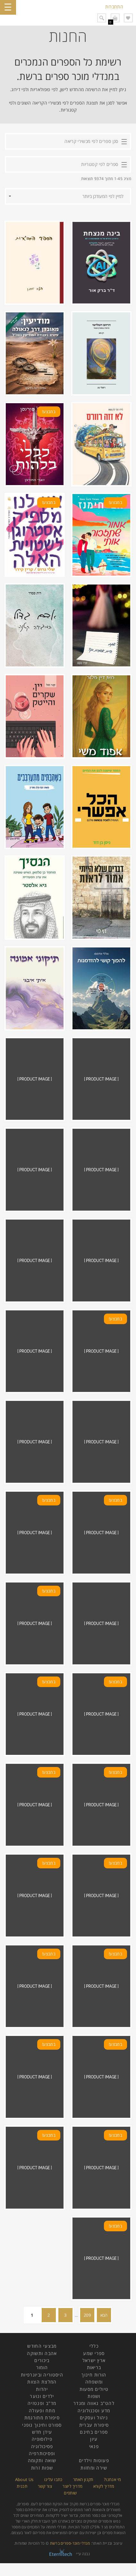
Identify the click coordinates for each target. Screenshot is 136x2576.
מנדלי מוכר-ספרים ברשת (70, 2543)
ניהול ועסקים (94, 2418)
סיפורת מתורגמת (42, 2418)
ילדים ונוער (42, 2396)
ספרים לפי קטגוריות (99, 164)
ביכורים (41, 2360)
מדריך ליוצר (72, 2486)
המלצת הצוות (41, 2382)
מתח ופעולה (42, 2410)
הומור (42, 2367)
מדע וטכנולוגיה (94, 2410)
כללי (93, 2346)
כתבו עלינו (53, 2479)
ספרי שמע (94, 2353)
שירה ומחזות (94, 2468)
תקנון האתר (83, 2479)
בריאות (94, 2367)
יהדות (42, 2389)
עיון (94, 2439)
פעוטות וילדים (94, 2460)
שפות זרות (42, 2468)
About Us (24, 2479)
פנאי (94, 2446)
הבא (104, 2315)
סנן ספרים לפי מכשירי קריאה (91, 141)
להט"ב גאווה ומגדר (94, 2403)
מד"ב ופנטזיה (42, 2403)
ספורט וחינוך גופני (42, 2425)
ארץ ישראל (94, 2360)
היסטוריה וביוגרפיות (42, 2375)
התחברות (114, 7)
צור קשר (45, 2486)
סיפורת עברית (94, 2425)
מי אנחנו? (112, 2479)
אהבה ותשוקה (42, 2353)
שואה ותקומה (42, 2460)
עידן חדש (42, 2432)
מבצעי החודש (41, 2346)
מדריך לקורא (104, 2486)
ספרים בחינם (94, 2432)
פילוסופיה (42, 2439)
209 (87, 2315)
